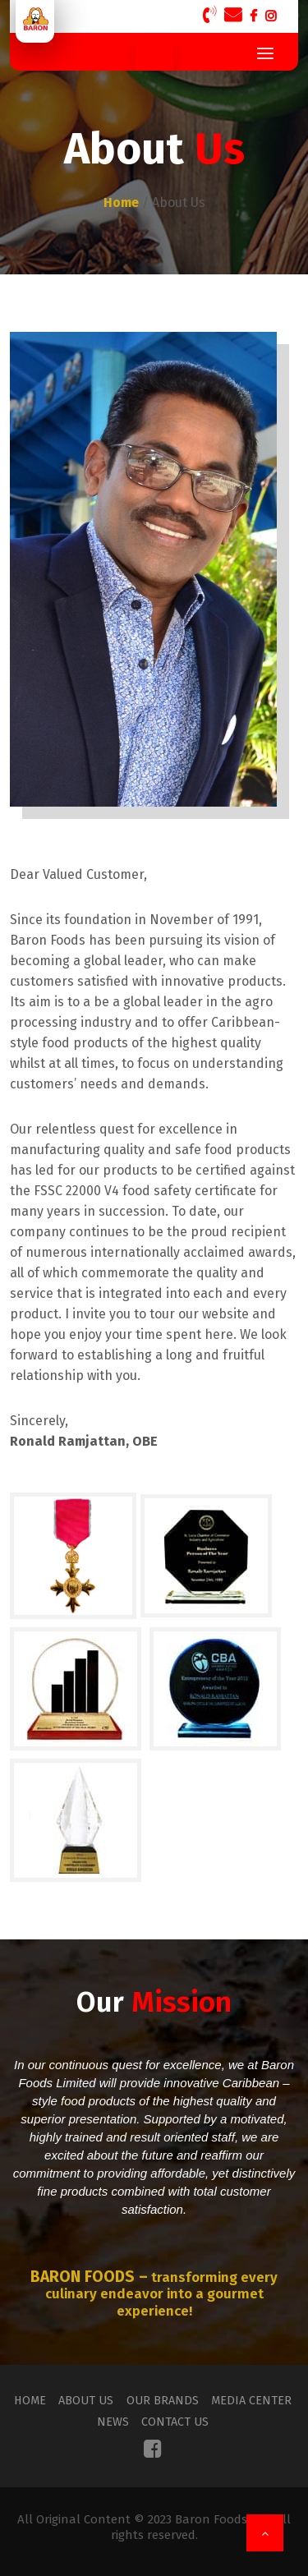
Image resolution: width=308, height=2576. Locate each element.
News (116, 2422)
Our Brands (162, 2401)
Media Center (247, 2401)
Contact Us (175, 2422)
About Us (90, 2401)
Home (37, 2401)
